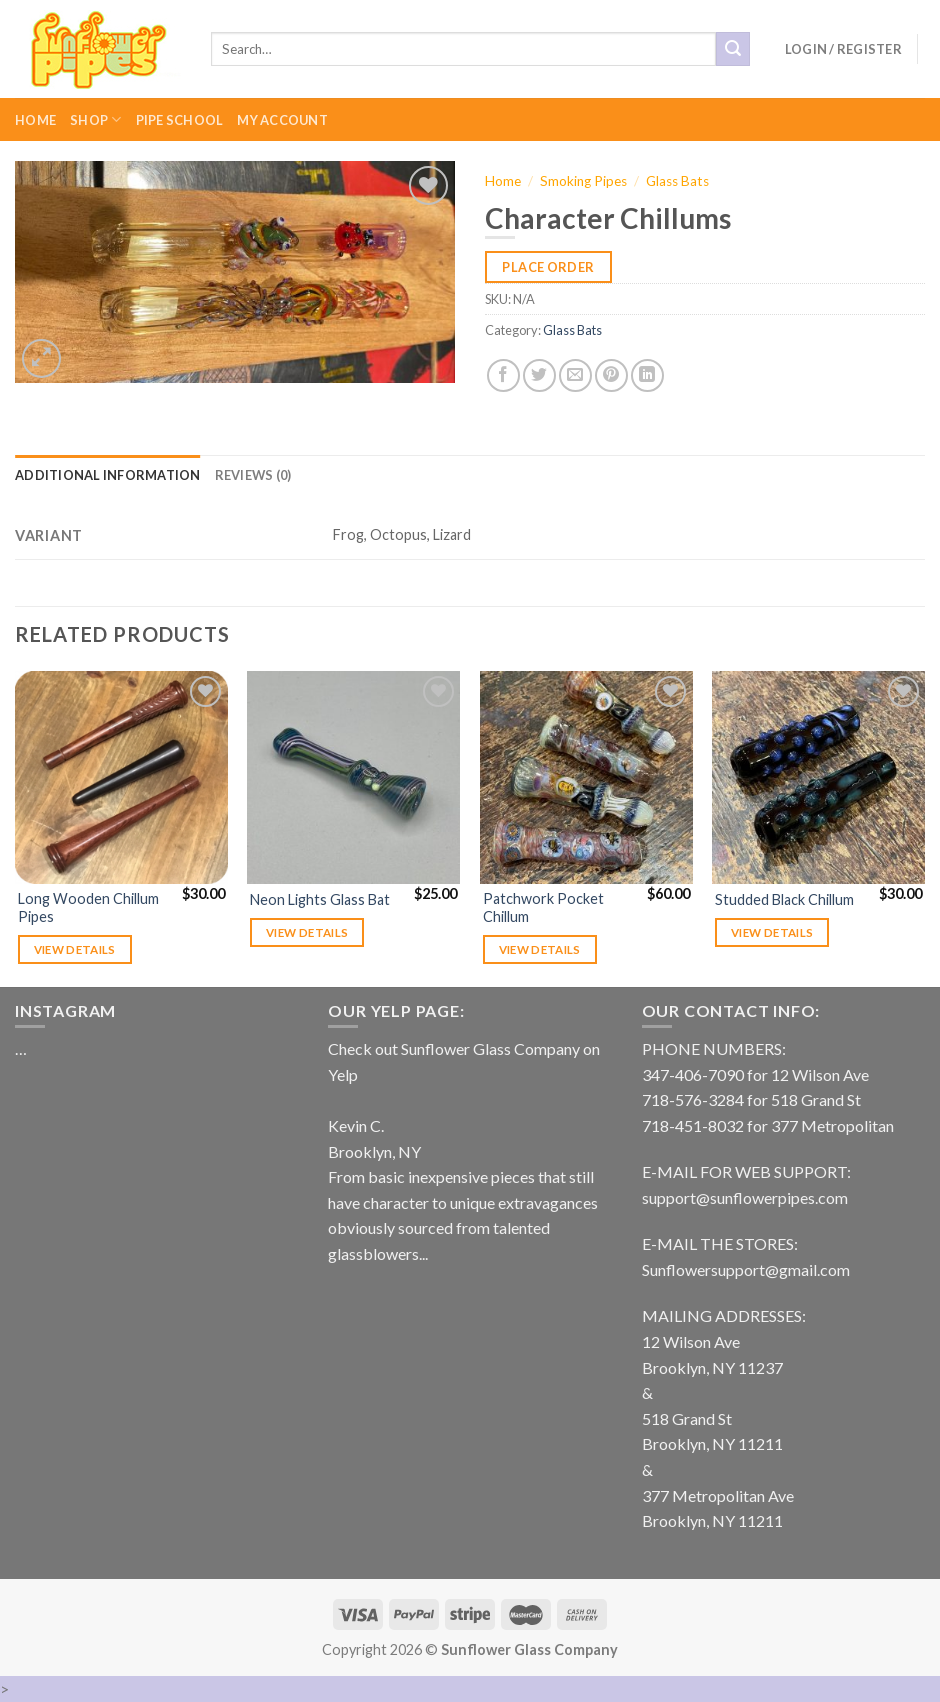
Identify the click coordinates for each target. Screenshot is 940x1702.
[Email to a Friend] (575, 375)
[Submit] (733, 49)
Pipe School (180, 120)
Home (35, 120)
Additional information (108, 475)
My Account (282, 120)
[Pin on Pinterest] (611, 375)
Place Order (548, 267)
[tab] (108, 475)
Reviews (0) (253, 475)
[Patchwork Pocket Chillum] (586, 777)
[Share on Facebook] (503, 375)
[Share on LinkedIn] (647, 375)
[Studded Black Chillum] (818, 777)
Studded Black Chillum (784, 899)
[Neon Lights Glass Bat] (353, 777)
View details (75, 949)
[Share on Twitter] (539, 375)
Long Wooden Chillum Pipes (88, 908)
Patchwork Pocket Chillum (543, 908)
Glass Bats (677, 181)
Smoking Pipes (583, 181)
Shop (95, 119)
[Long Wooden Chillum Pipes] (121, 777)
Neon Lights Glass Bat (320, 899)
